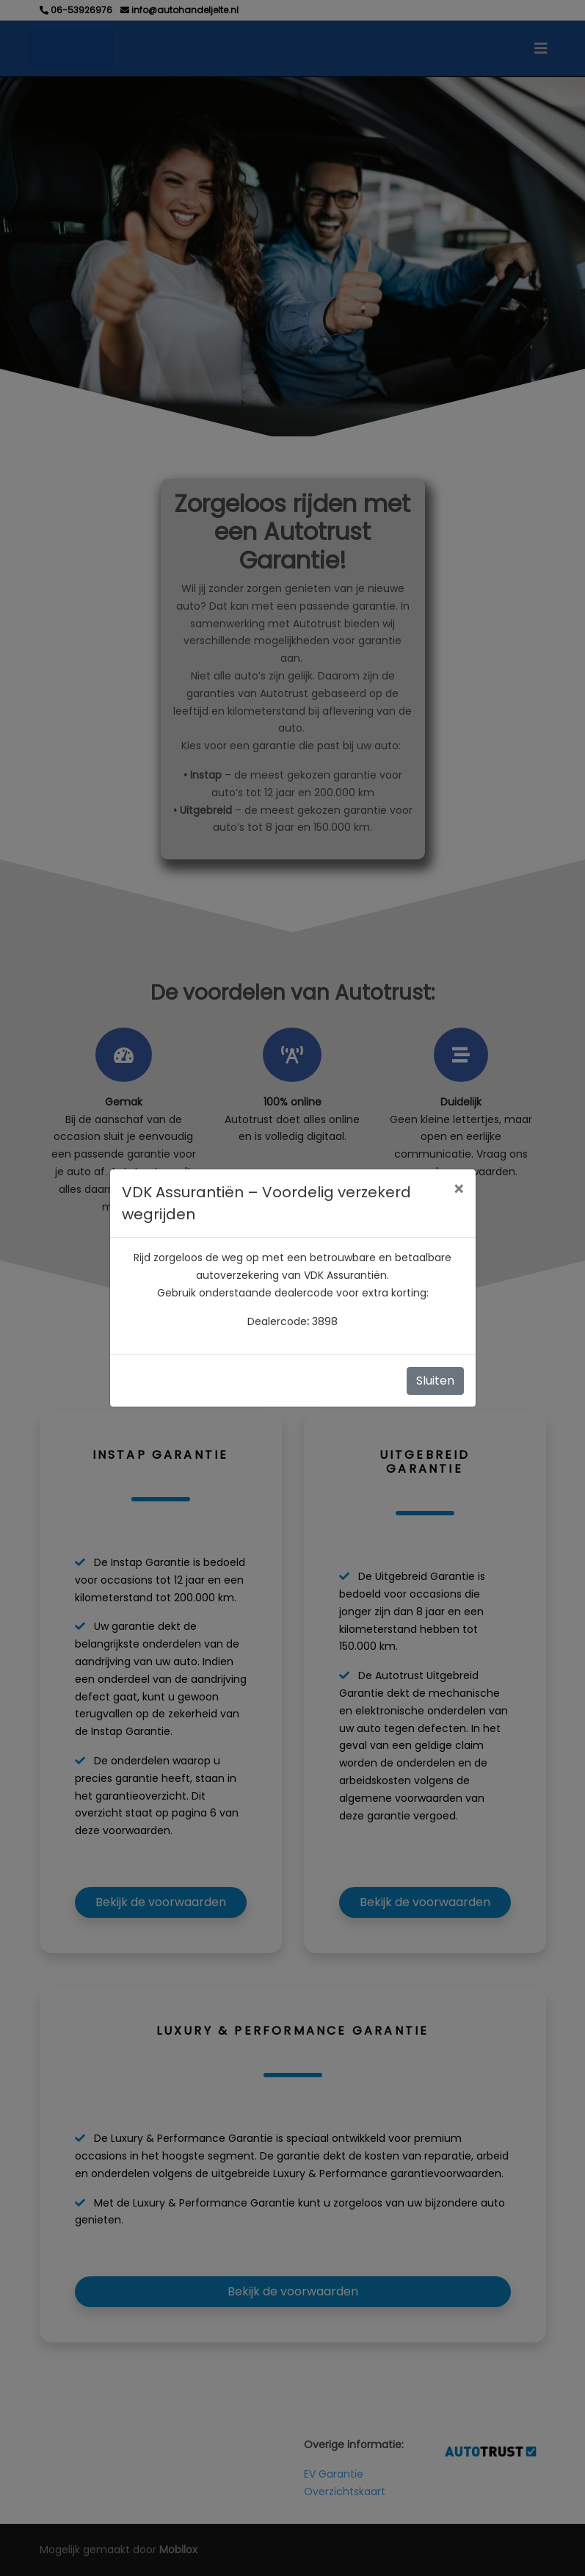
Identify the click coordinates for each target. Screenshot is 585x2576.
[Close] (458, 1190)
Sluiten (435, 1380)
